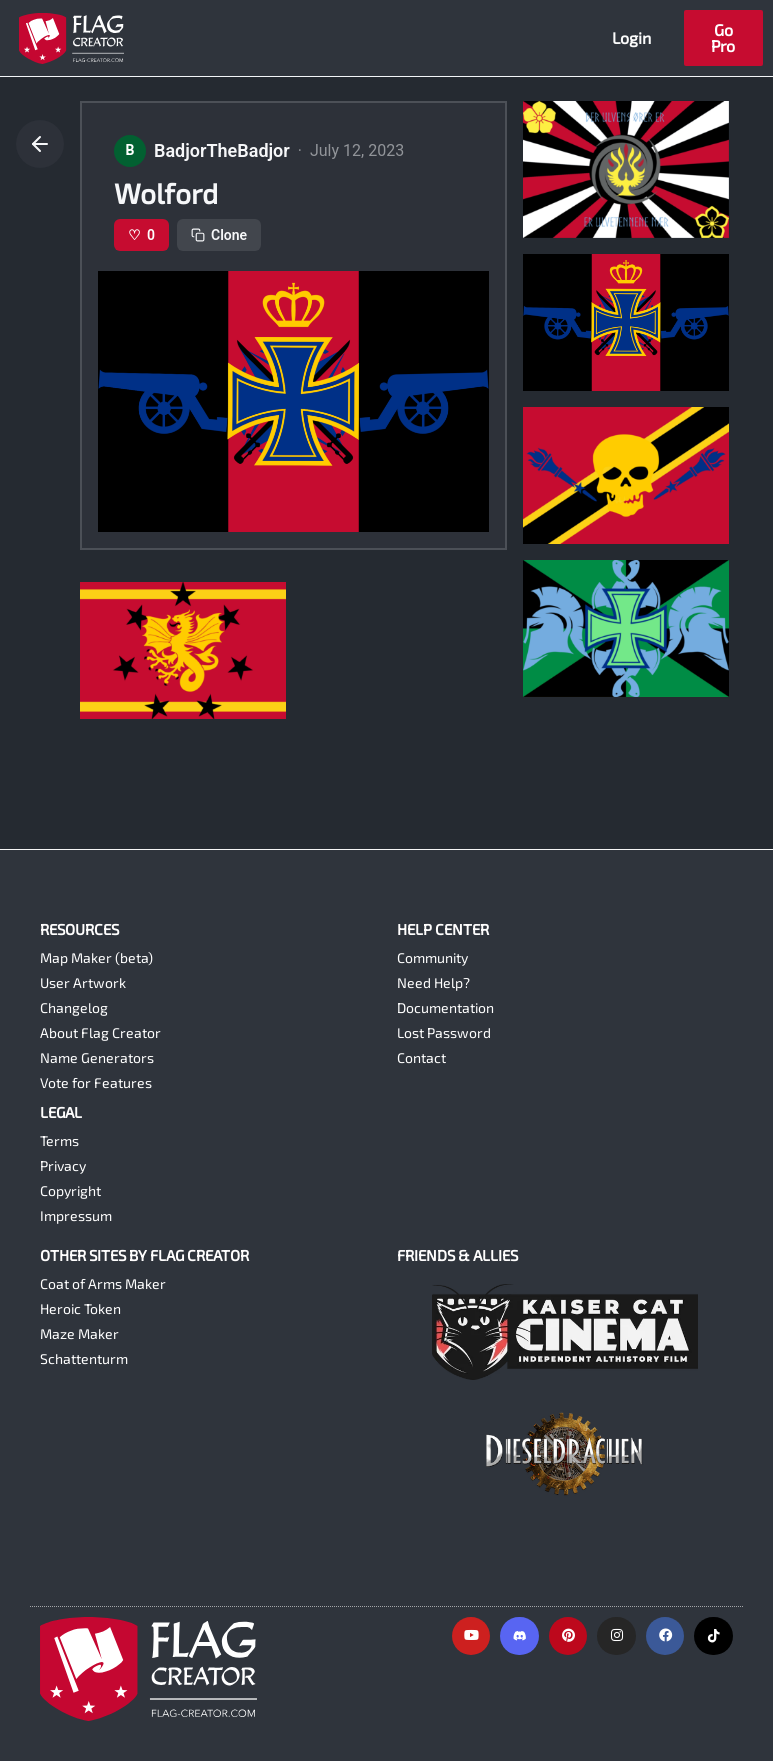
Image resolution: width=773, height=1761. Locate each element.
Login (631, 37)
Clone (219, 235)
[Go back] (40, 144)
